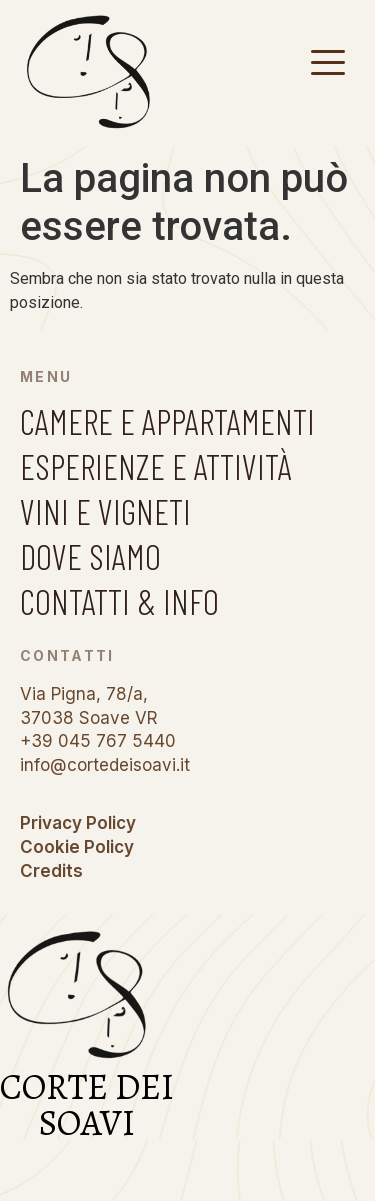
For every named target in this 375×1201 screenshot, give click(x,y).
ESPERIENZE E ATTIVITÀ (156, 466)
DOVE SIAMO (90, 556)
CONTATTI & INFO (119, 601)
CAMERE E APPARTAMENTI (167, 421)
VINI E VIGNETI (105, 511)
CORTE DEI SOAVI (87, 1104)
